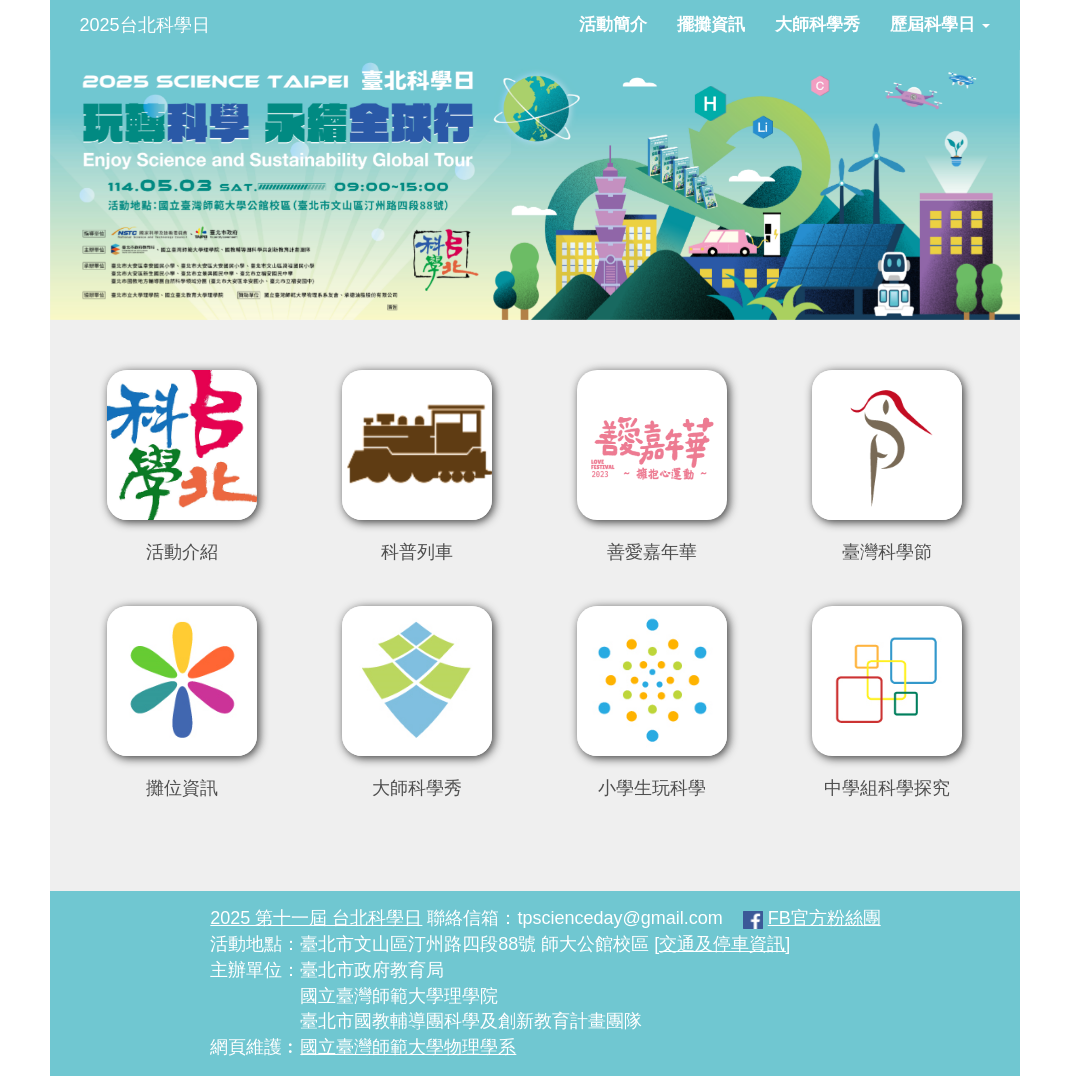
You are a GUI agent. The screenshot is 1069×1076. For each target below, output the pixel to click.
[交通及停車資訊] (722, 944)
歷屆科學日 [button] (940, 24)
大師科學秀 (817, 24)
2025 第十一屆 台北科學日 (316, 918)
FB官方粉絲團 (824, 918)
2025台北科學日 (145, 25)
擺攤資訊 (711, 24)
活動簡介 (613, 24)
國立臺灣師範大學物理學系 (408, 1047)
